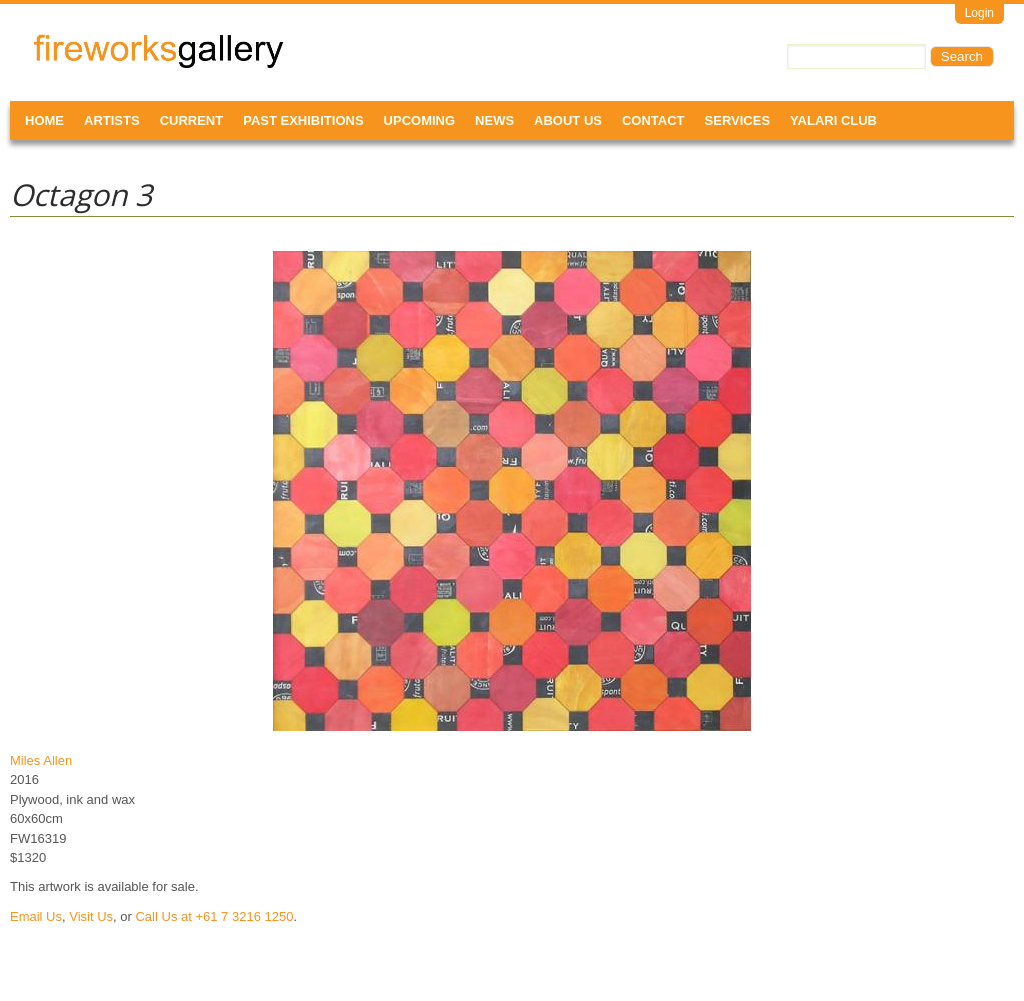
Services (738, 120)
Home (44, 120)
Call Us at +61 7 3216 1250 (214, 916)
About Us (568, 120)
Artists (112, 120)
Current (192, 120)
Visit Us (91, 916)
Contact (653, 120)
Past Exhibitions (303, 120)
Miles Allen (41, 760)
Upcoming (420, 120)
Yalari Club (833, 120)
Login (979, 13)
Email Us (36, 916)
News (494, 120)
